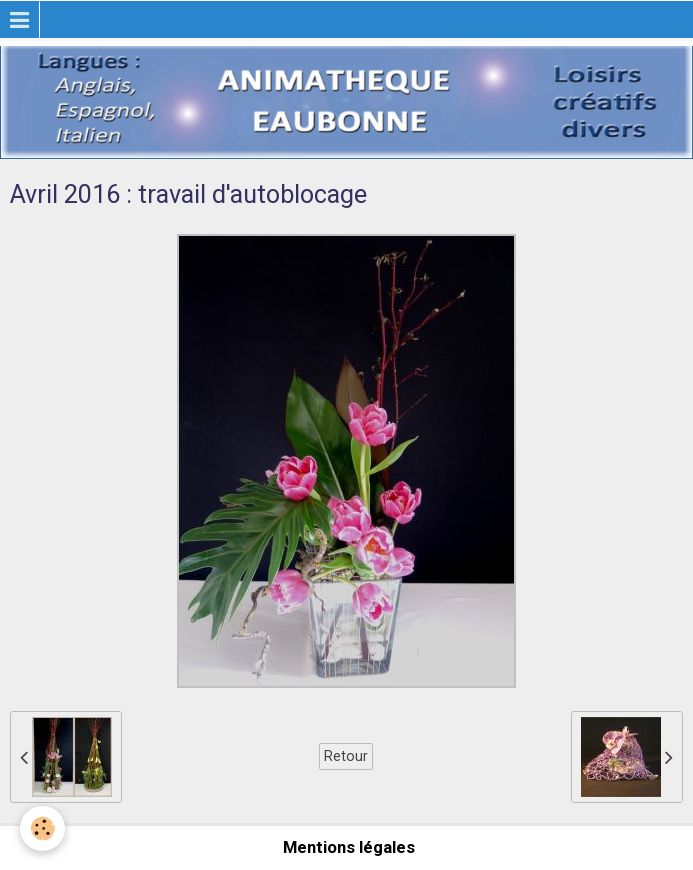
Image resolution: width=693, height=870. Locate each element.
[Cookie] (42, 828)
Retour (346, 756)
